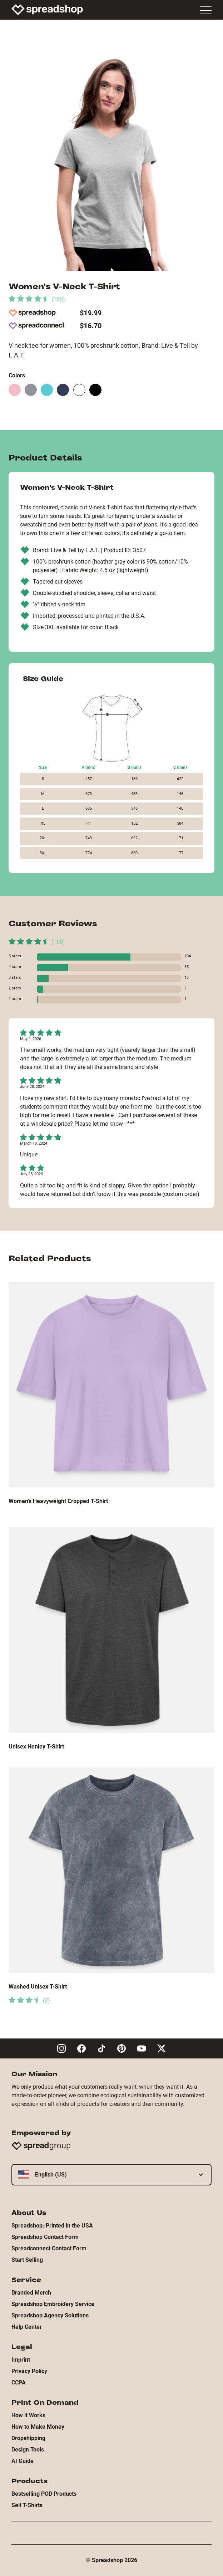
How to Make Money (37, 2426)
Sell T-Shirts (27, 2505)
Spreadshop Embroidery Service (52, 2304)
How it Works (28, 2415)
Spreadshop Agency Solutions (50, 2315)
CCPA (18, 2382)
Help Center (26, 2326)
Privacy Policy (29, 2371)
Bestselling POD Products (43, 2493)
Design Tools (27, 2449)
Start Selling (27, 2259)
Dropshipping (28, 2438)
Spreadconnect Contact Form (48, 2248)
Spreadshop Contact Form (45, 2237)
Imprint (20, 2359)
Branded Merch (31, 2292)
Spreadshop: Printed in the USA (52, 2225)
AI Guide (22, 2461)
